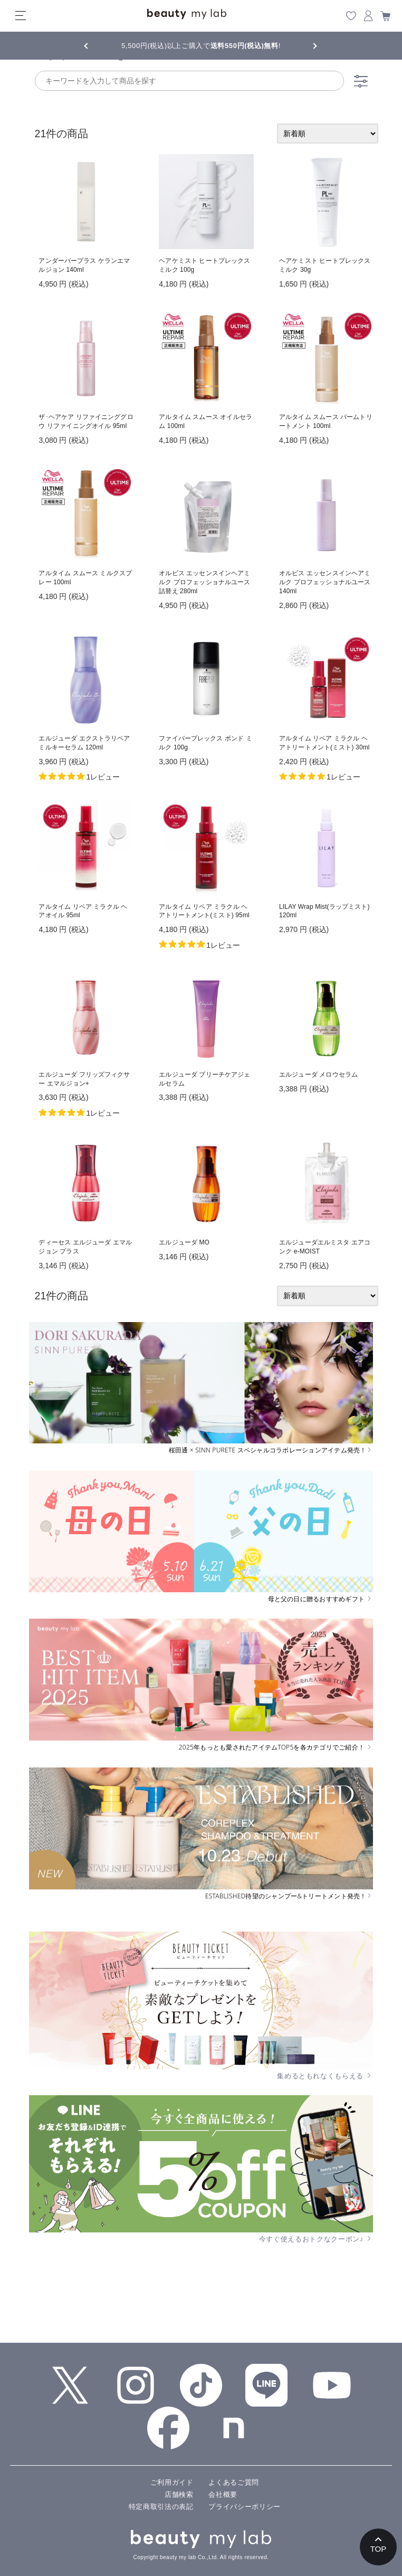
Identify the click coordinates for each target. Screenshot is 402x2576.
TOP (378, 2548)
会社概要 (222, 2494)
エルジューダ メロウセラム (318, 1074)
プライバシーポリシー (244, 2507)
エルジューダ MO (184, 1242)
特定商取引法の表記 (161, 2507)
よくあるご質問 (233, 2482)
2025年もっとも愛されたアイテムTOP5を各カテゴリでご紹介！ (276, 1747)
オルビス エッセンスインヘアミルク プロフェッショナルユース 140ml (324, 582)
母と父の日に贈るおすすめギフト (320, 1599)
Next (306, 45)
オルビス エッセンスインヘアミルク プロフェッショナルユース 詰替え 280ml (204, 582)
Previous (95, 45)
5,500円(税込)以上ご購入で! (201, 45)
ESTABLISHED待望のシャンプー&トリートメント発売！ (289, 1896)
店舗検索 (179, 2494)
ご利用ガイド (172, 2482)
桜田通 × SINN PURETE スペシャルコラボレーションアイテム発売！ (271, 1450)
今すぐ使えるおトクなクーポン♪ (316, 2238)
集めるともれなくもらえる (325, 2075)
